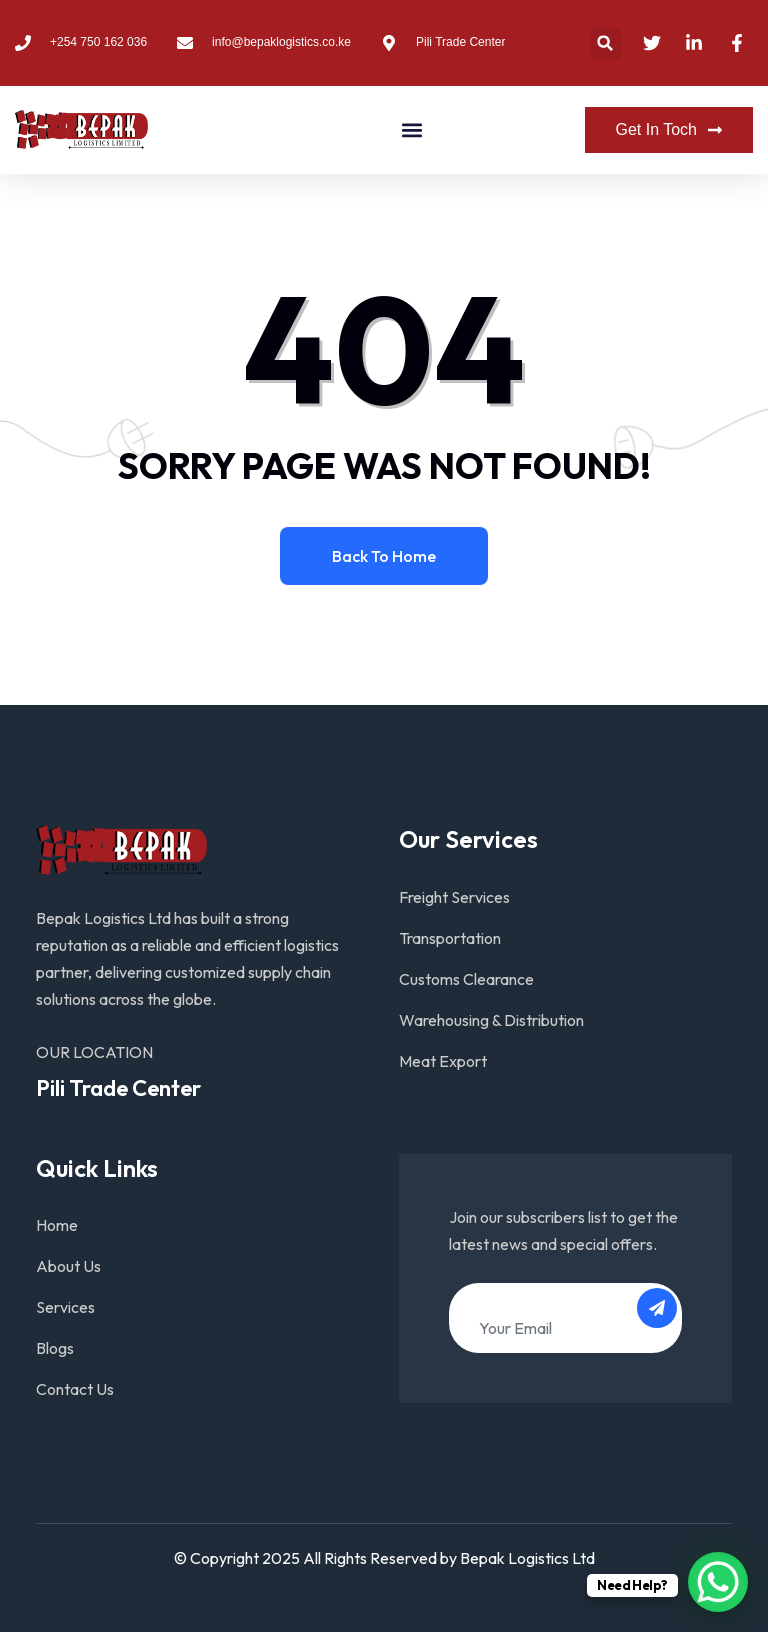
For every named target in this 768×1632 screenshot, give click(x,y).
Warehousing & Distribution (491, 1020)
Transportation (450, 938)
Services (65, 1307)
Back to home (384, 556)
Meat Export (443, 1061)
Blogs (55, 1348)
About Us (68, 1266)
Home (57, 1225)
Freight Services (454, 897)
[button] (605, 43)
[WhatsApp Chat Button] (718, 1582)
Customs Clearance (466, 979)
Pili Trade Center (118, 1088)
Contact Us (75, 1389)
